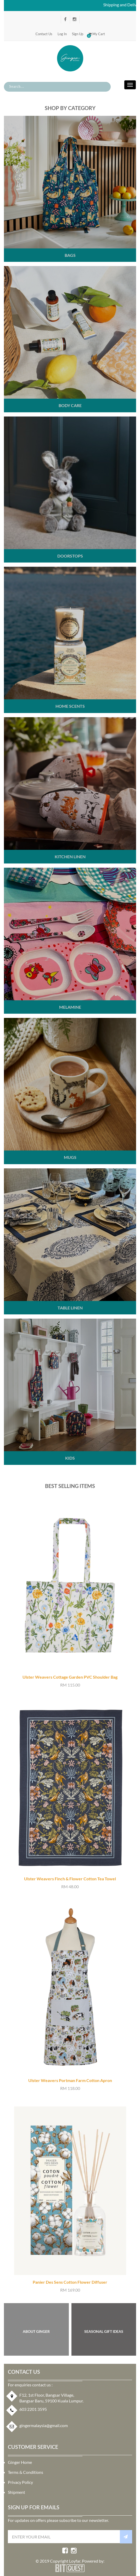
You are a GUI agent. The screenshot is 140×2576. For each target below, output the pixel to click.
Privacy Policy (20, 2482)
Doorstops (70, 555)
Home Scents (70, 706)
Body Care (70, 405)
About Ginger (36, 2331)
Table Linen (70, 1307)
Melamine (70, 1007)
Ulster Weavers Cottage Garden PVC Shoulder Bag (70, 1676)
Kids (70, 1457)
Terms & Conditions (25, 2472)
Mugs (70, 1157)
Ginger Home (20, 2462)
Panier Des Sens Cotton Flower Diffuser (70, 2282)
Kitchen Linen (70, 856)
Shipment (16, 2492)
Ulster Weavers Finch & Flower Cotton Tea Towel (70, 1878)
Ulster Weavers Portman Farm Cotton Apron (70, 2080)
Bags (70, 255)
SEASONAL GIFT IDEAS (103, 2331)
